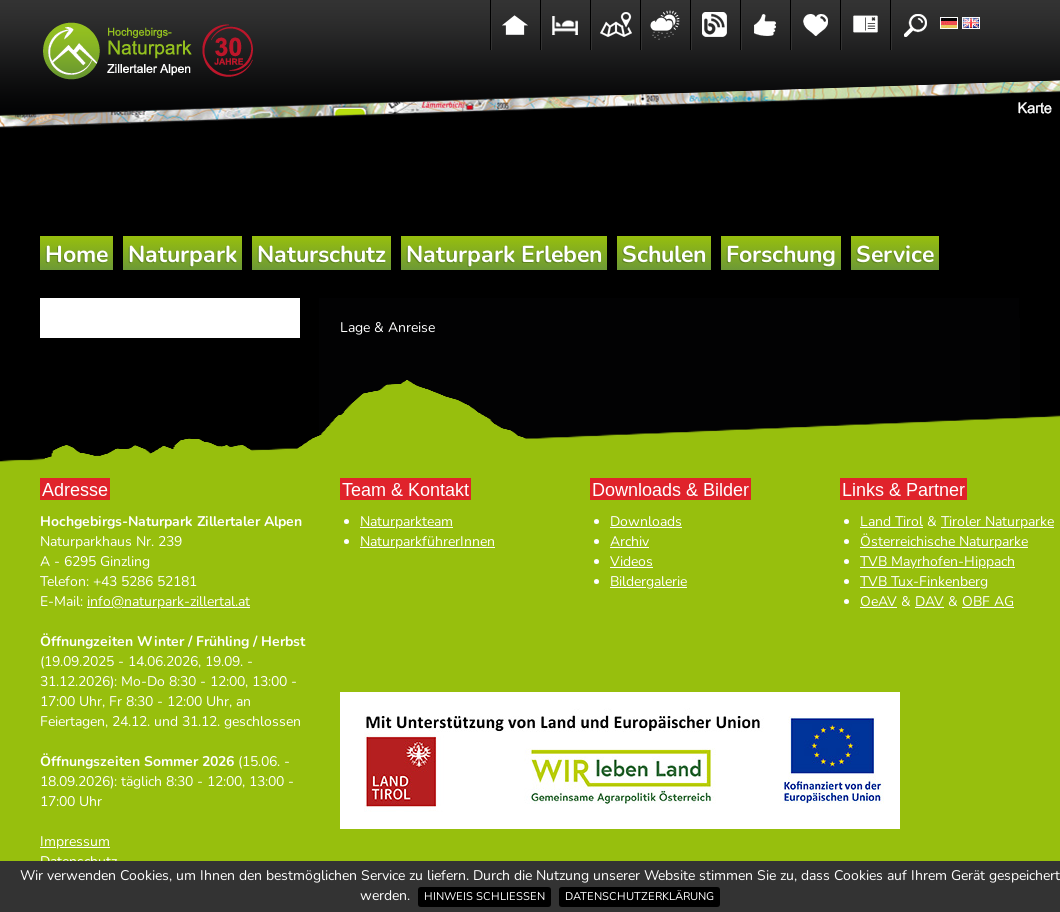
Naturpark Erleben (504, 254)
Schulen (664, 254)
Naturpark (182, 254)
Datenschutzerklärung (639, 896)
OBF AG (988, 601)
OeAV (878, 601)
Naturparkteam (406, 521)
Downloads (646, 521)
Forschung (781, 254)
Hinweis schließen (484, 896)
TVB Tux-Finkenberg (924, 581)
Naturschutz (321, 254)
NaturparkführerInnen (427, 541)
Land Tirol (891, 521)
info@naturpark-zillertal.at (168, 601)
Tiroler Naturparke (997, 521)
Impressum (75, 841)
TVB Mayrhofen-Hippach (937, 561)
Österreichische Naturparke (944, 541)
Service (895, 254)
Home (76, 254)
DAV (929, 601)
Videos (631, 561)
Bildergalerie (648, 581)
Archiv (629, 541)
